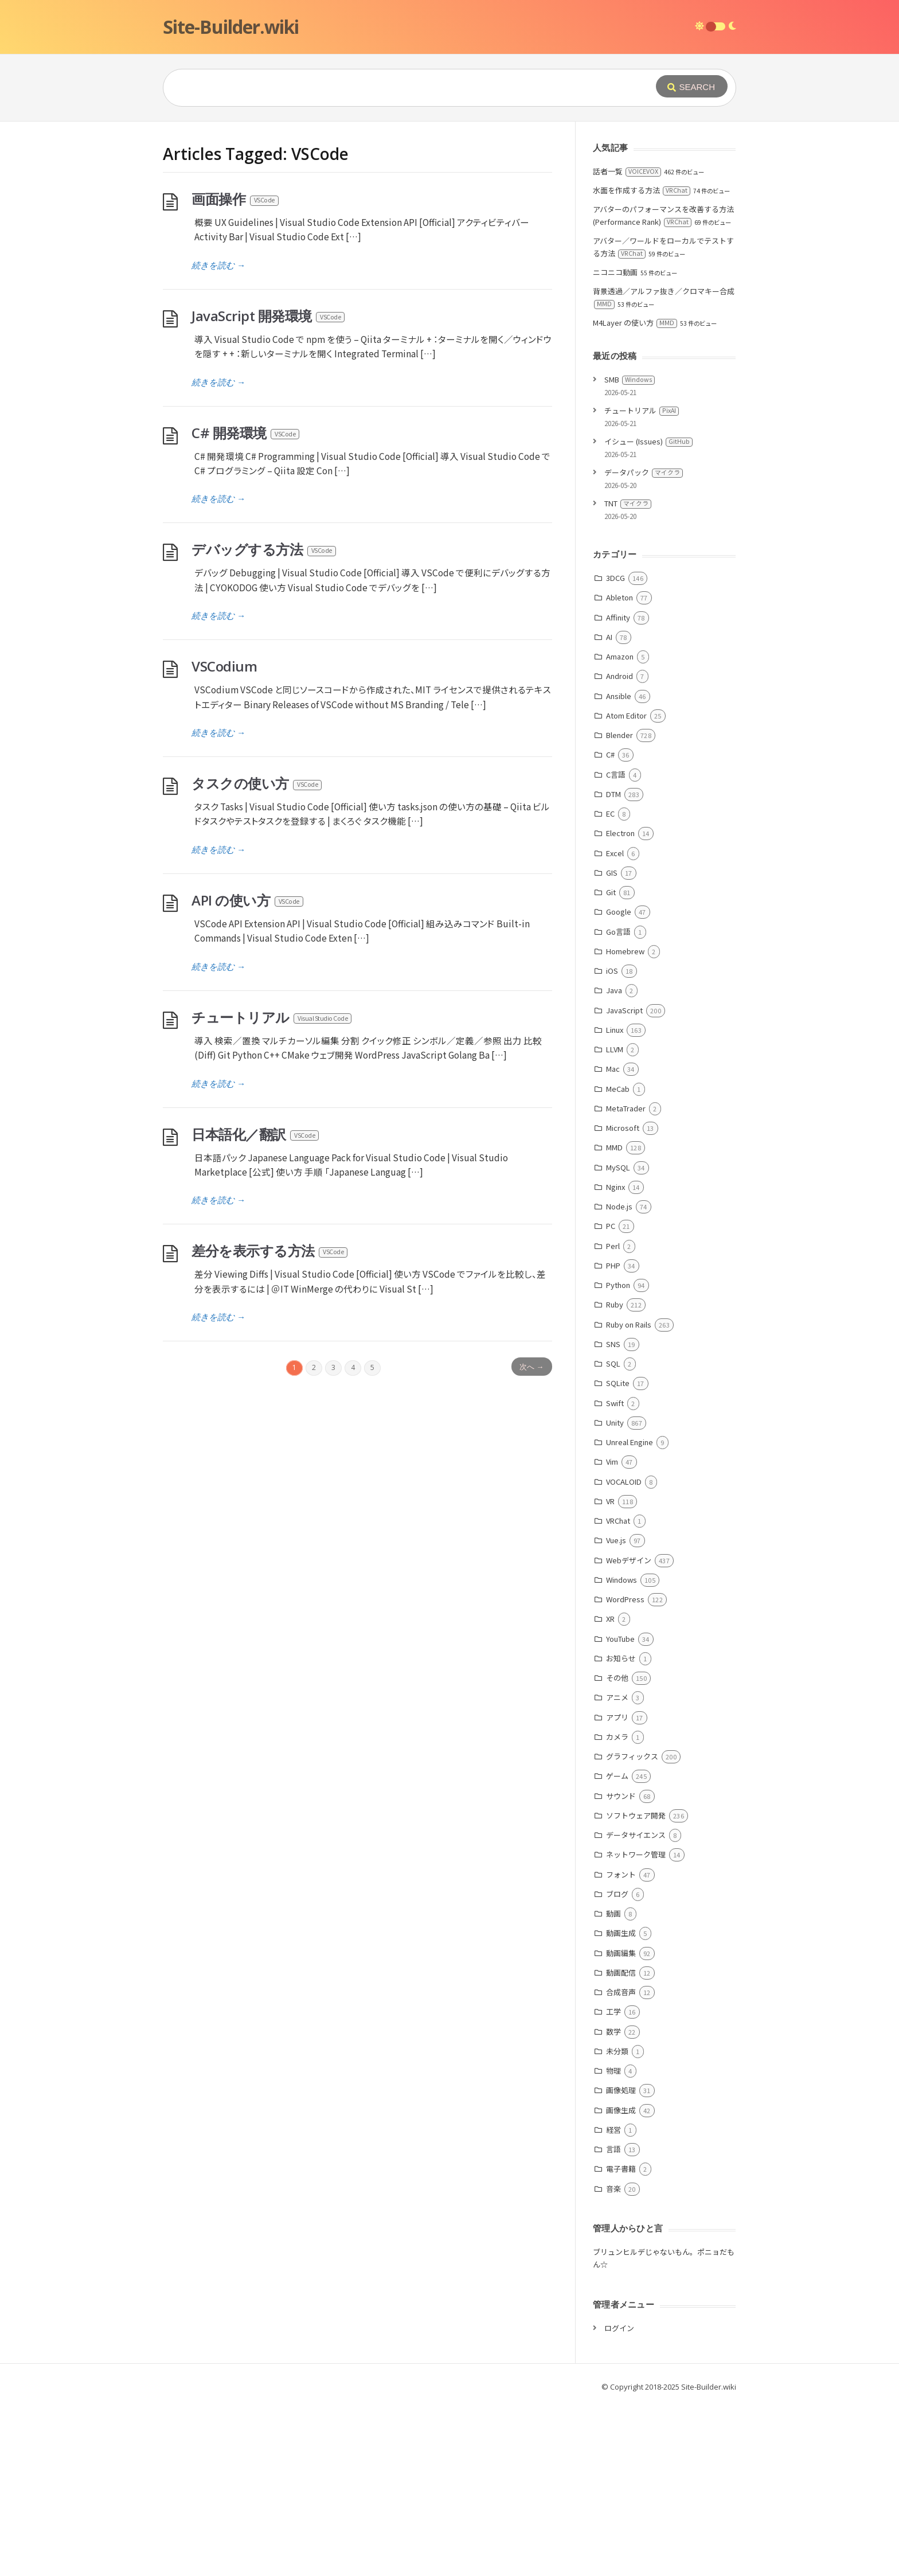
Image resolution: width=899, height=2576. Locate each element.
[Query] (392, 87)
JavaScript (624, 1182)
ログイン (619, 2500)
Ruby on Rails (628, 1496)
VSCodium (224, 838)
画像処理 (621, 2262)
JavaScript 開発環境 (268, 487)
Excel (615, 1025)
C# (610, 926)
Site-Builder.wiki (231, 26)
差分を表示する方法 (270, 1422)
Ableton (619, 769)
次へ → (531, 1538)
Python (618, 1456)
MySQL (618, 1339)
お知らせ (621, 1830)
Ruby (614, 1476)
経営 (613, 2301)
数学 (613, 2203)
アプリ (617, 1889)
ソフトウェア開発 (636, 1987)
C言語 (616, 946)
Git (611, 1064)
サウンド (621, 1967)
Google (618, 1083)
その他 (617, 1849)
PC (610, 1397)
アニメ (617, 1869)
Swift (615, 1575)
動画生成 (621, 2104)
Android (619, 847)
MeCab (618, 1260)
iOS (612, 1142)
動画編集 (621, 2125)
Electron (620, 1005)
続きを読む (218, 437)
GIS (611, 1044)
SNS (613, 1516)
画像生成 (621, 2282)
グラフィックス (632, 1928)
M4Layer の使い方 (635, 494)
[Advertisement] (449, 207)
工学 (613, 2183)
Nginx (615, 1358)
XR (610, 1790)
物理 (613, 2242)
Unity (615, 1594)
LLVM (614, 1221)
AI (609, 808)
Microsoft (622, 1299)
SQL (613, 1535)
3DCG (615, 749)
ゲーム (617, 1947)
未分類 (617, 2223)
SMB (629, 551)
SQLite (618, 1554)
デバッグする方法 (264, 721)
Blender (619, 906)
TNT (627, 675)
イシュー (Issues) (648, 613)
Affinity (618, 789)
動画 (613, 2085)
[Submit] (692, 86)
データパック (643, 644)
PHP (613, 1437)
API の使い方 (247, 1072)
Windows (621, 1751)
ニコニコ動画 (615, 444)
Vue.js (616, 1712)
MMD (614, 1319)
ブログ (617, 2065)
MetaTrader (626, 1280)
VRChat (618, 1692)
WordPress (625, 1771)
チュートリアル (272, 1189)
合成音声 (621, 2164)
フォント (621, 2046)
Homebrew (625, 1123)
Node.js (619, 1378)
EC (610, 985)
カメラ (617, 1908)
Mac (613, 1240)
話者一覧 (627, 343)
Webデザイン (628, 1732)
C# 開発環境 (245, 604)
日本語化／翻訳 (255, 1306)
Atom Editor (626, 887)
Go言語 (618, 1103)
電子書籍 (621, 2340)
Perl (613, 1417)
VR (610, 1673)
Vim (612, 1633)
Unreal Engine (629, 1614)
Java (614, 1162)
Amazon (620, 828)
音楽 (613, 2360)
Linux (614, 1201)
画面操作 (235, 370)
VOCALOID (624, 1653)
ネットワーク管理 (636, 2026)
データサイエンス (636, 2006)
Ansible (618, 867)
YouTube (620, 1810)
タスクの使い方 (257, 955)
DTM (613, 966)
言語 (613, 2321)
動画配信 (621, 2144)
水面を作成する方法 (641, 362)
